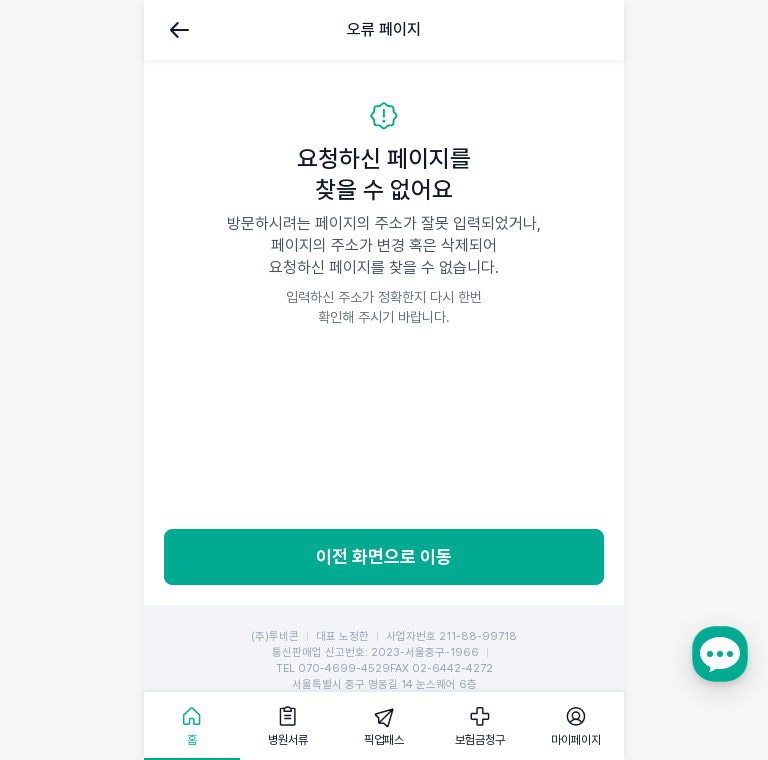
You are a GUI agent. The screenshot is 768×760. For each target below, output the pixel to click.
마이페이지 (576, 740)
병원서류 (288, 740)
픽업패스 (384, 740)
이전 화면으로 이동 (384, 556)
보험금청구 (480, 740)
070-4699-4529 (344, 668)
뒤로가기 (180, 30)
